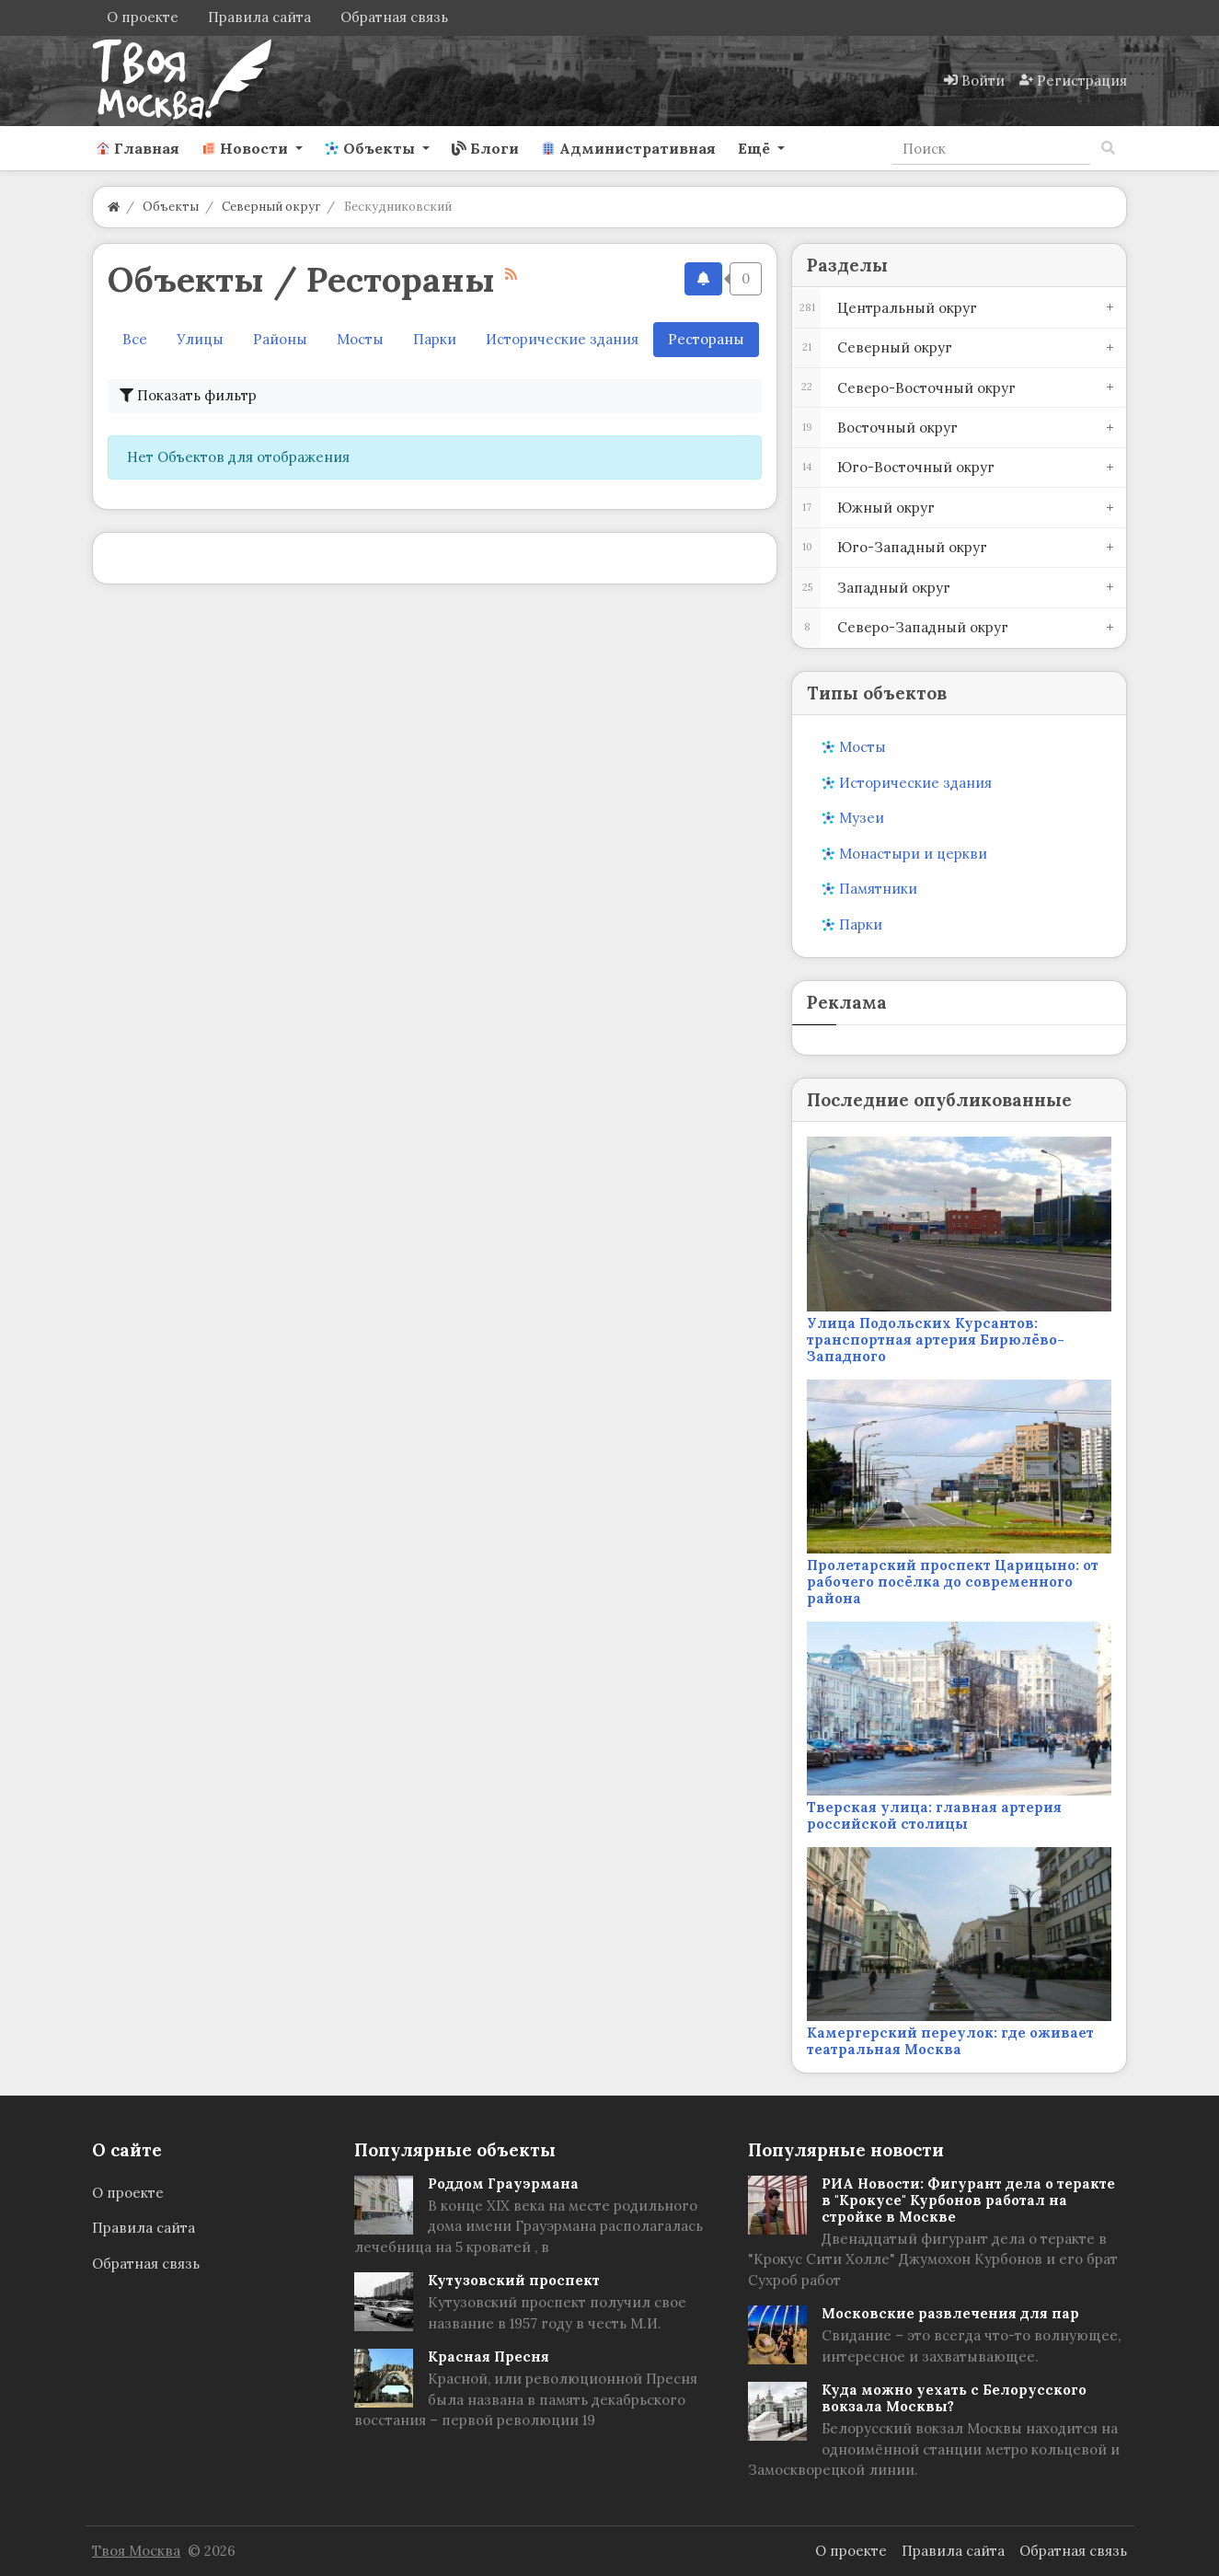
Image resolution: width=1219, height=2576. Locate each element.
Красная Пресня (488, 2356)
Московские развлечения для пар (950, 2313)
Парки (434, 339)
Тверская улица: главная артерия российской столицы (934, 1815)
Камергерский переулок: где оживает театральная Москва (950, 2041)
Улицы (200, 339)
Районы (280, 339)
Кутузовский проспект (514, 2280)
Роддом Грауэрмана (503, 2183)
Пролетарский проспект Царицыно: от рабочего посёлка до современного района (952, 1581)
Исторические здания (562, 339)
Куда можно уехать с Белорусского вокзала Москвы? (954, 2398)
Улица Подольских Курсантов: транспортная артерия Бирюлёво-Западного (935, 1339)
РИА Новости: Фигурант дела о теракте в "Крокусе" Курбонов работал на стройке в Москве (968, 2200)
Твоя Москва (136, 2550)
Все (134, 339)
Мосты (360, 339)
